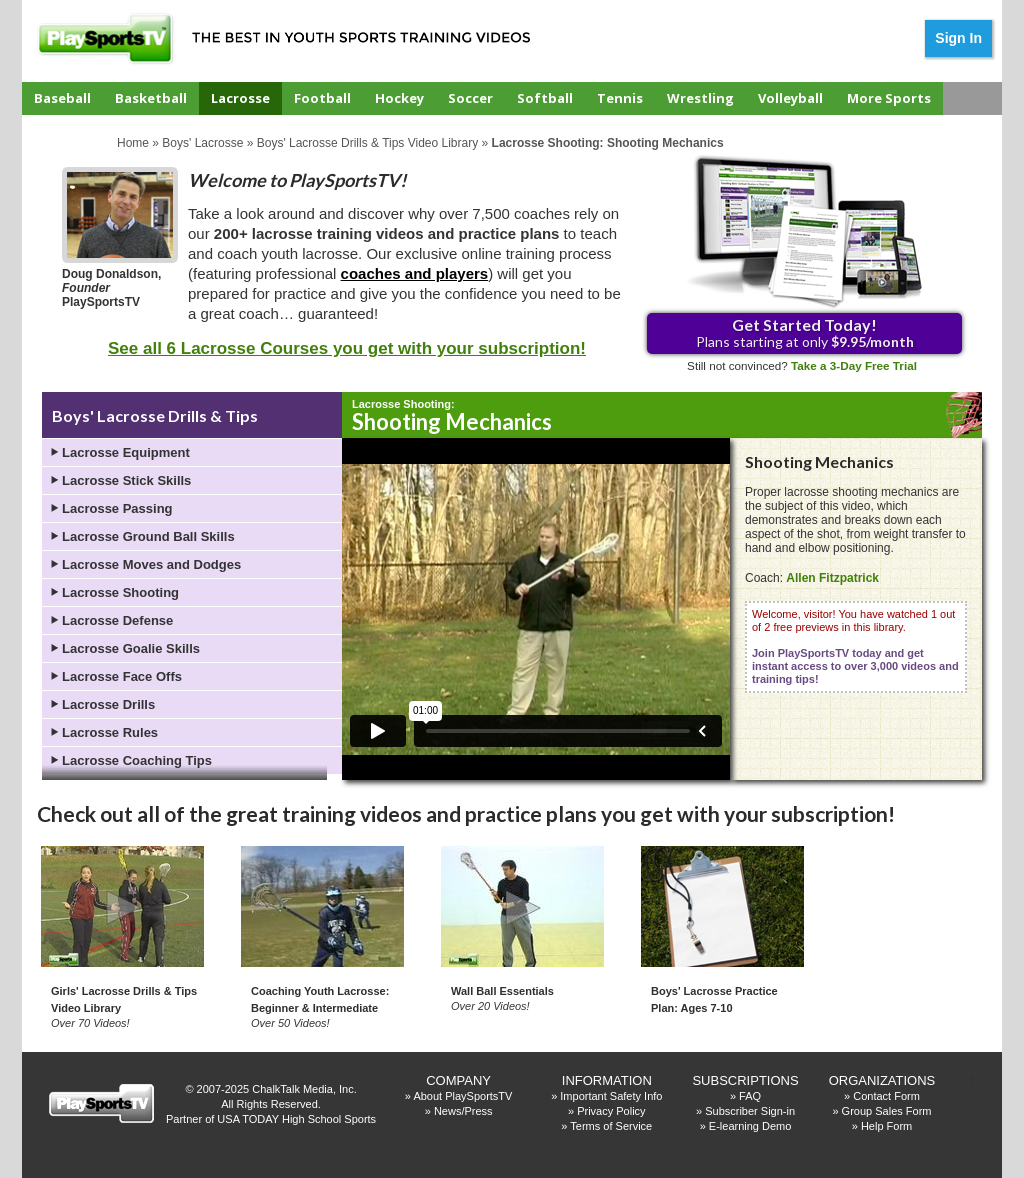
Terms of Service (611, 1126)
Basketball (151, 98)
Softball (545, 98)
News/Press (463, 1111)
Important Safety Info (611, 1096)
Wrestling (700, 98)
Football (322, 98)
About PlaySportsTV (462, 1096)
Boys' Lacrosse (202, 143)
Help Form (886, 1126)
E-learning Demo (750, 1126)
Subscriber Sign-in (750, 1111)
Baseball (62, 98)
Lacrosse (240, 98)
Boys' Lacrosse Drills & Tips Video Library (368, 143)
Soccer (470, 98)
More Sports (889, 98)
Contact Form (886, 1096)
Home (133, 143)
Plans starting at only (805, 332)
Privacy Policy (611, 1111)
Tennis (620, 98)
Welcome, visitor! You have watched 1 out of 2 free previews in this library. (855, 646)
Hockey (399, 98)
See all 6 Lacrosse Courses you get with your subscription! (347, 348)
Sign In (958, 38)
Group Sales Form (887, 1111)
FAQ (750, 1096)
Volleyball (790, 98)
